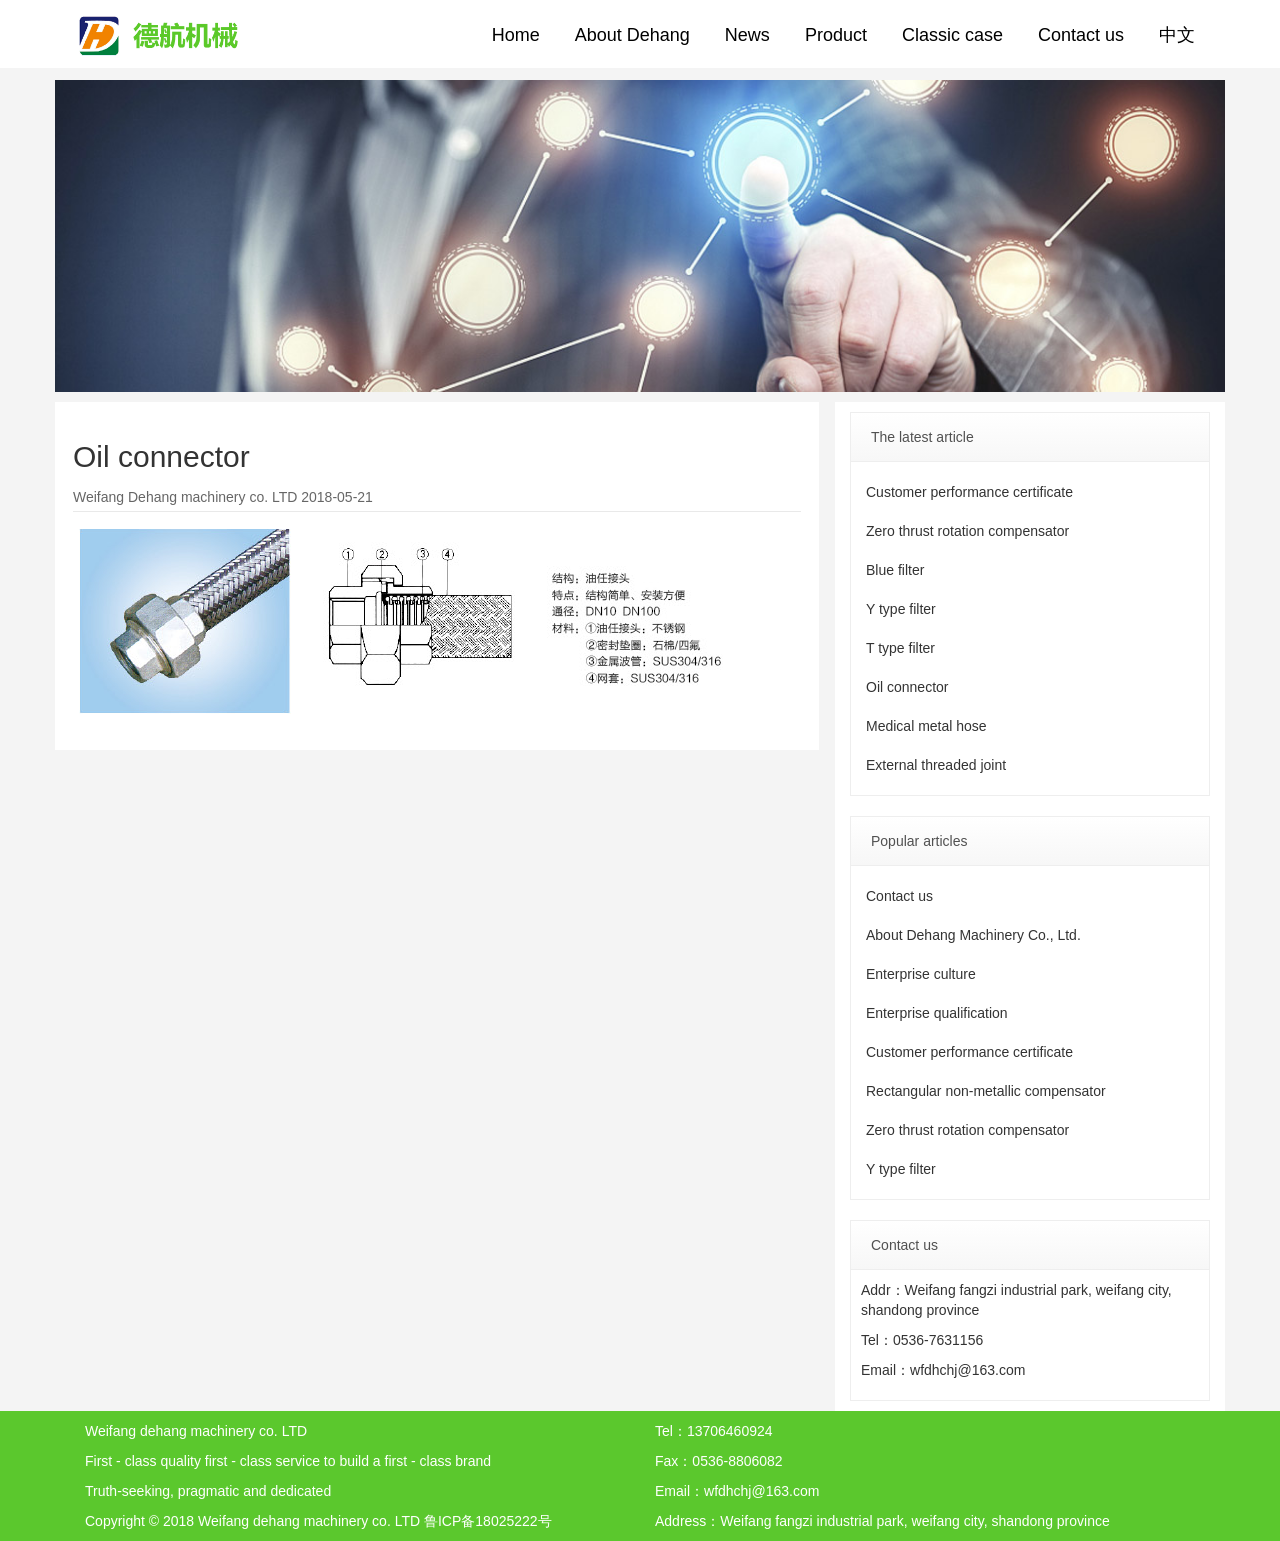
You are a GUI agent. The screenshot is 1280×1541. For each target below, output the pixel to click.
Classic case (952, 35)
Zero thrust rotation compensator (967, 531)
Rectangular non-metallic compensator (986, 1091)
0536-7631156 (938, 1340)
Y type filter (901, 609)
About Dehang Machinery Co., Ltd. (973, 935)
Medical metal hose (926, 726)
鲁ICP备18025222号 (488, 1521)
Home (516, 35)
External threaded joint (936, 765)
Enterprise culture (921, 974)
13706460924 (730, 1431)
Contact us (1081, 35)
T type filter (900, 648)
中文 (1177, 35)
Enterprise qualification (937, 1013)
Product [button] (836, 35)
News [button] (747, 35)
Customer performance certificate (969, 492)
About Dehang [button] (632, 35)
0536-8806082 (737, 1461)
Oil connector (907, 687)
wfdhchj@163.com (967, 1370)
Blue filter (895, 570)
